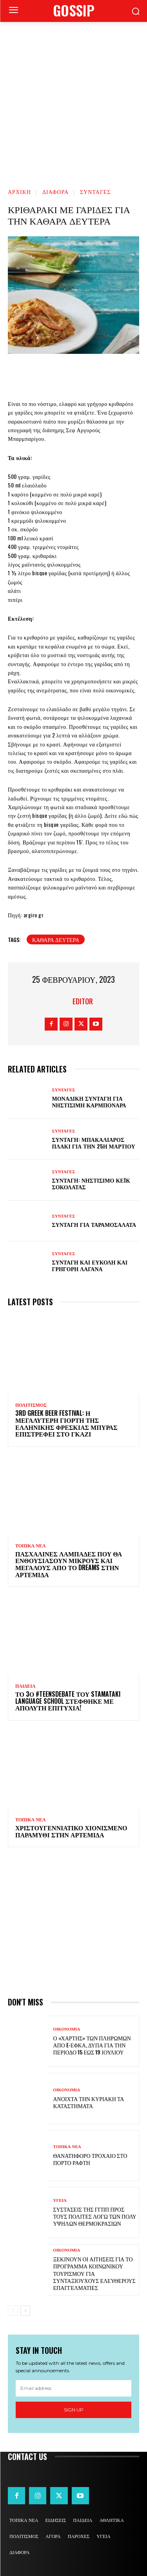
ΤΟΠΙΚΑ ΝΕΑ (30, 1545)
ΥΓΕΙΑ (60, 2200)
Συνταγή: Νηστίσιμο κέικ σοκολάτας (91, 1183)
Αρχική (19, 191)
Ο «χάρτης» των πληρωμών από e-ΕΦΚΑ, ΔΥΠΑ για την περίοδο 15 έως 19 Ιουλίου (92, 2045)
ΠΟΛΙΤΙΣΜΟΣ (31, 1405)
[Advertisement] (73, 99)
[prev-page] (13, 2311)
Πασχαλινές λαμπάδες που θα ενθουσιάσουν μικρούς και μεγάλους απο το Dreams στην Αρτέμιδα (68, 1564)
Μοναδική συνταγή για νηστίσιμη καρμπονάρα (89, 1101)
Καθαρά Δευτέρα (55, 939)
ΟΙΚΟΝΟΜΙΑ (66, 2029)
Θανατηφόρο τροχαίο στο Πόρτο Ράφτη (90, 2159)
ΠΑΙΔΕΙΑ (25, 1686)
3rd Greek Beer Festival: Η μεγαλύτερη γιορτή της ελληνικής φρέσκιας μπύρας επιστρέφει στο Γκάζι (66, 1423)
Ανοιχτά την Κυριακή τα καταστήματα (88, 2102)
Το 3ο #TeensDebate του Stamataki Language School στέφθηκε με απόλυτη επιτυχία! (67, 1700)
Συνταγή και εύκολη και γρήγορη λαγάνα (90, 1265)
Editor (83, 1001)
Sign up (73, 2410)
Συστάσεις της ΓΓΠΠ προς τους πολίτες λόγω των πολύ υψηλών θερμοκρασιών (94, 2216)
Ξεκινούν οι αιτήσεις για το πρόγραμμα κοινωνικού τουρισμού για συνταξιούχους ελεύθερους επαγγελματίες (94, 2273)
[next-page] (25, 2311)
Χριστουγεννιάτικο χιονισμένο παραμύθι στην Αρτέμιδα (71, 1831)
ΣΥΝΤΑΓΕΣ (95, 191)
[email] (73, 2388)
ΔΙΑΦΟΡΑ (55, 191)
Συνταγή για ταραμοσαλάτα (94, 1224)
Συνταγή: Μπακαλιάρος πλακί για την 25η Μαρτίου (93, 1142)
